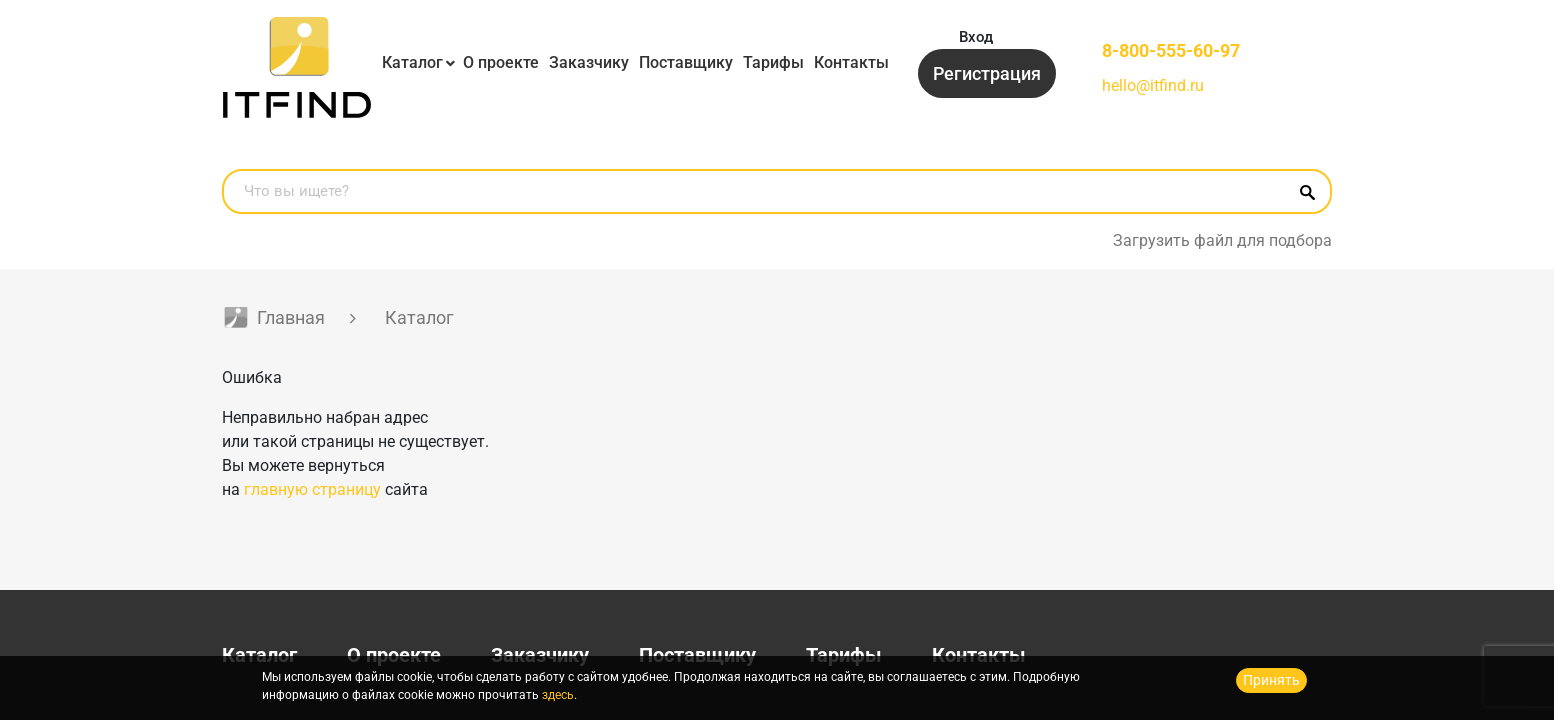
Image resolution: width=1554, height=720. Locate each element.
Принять (1271, 680)
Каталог (412, 62)
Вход (976, 37)
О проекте (501, 62)
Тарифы (773, 62)
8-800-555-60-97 (1171, 50)
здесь (558, 695)
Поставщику (686, 62)
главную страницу (312, 489)
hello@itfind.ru (1153, 85)
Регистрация (987, 73)
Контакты (851, 62)
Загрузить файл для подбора (1222, 240)
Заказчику (589, 62)
